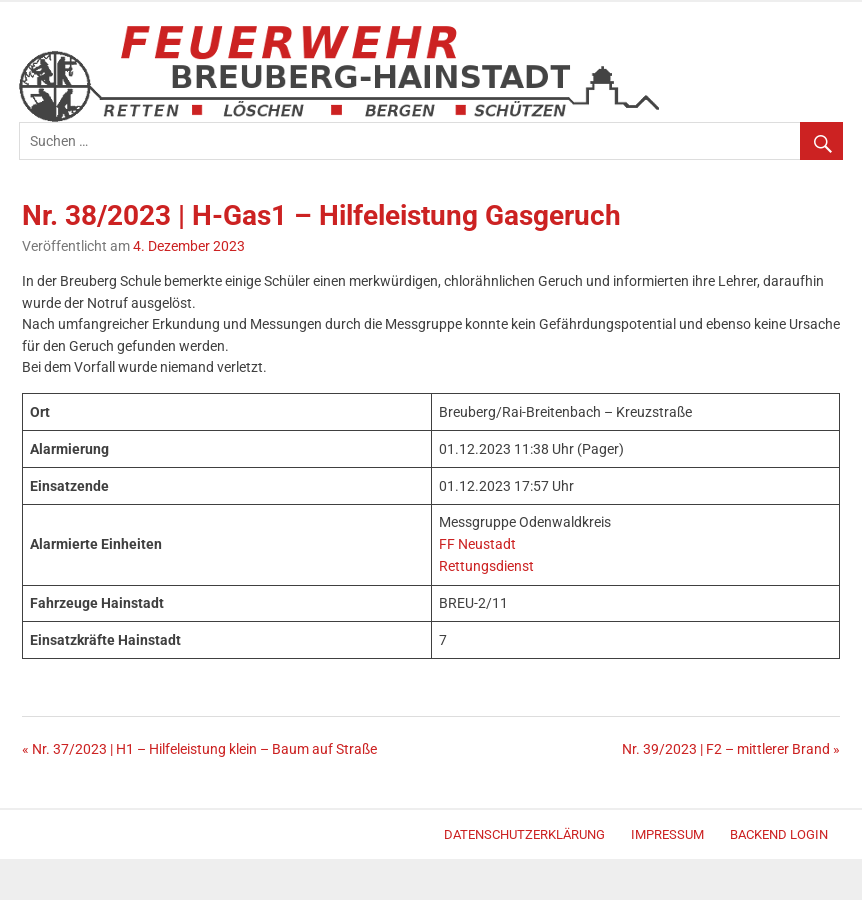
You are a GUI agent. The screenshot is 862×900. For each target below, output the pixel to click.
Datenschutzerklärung (524, 834)
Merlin (36, 837)
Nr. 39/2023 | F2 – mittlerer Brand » (731, 749)
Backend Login (779, 834)
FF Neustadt (477, 544)
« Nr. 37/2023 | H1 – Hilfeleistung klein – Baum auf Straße (199, 749)
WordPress (28, 837)
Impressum (667, 834)
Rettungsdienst (486, 566)
